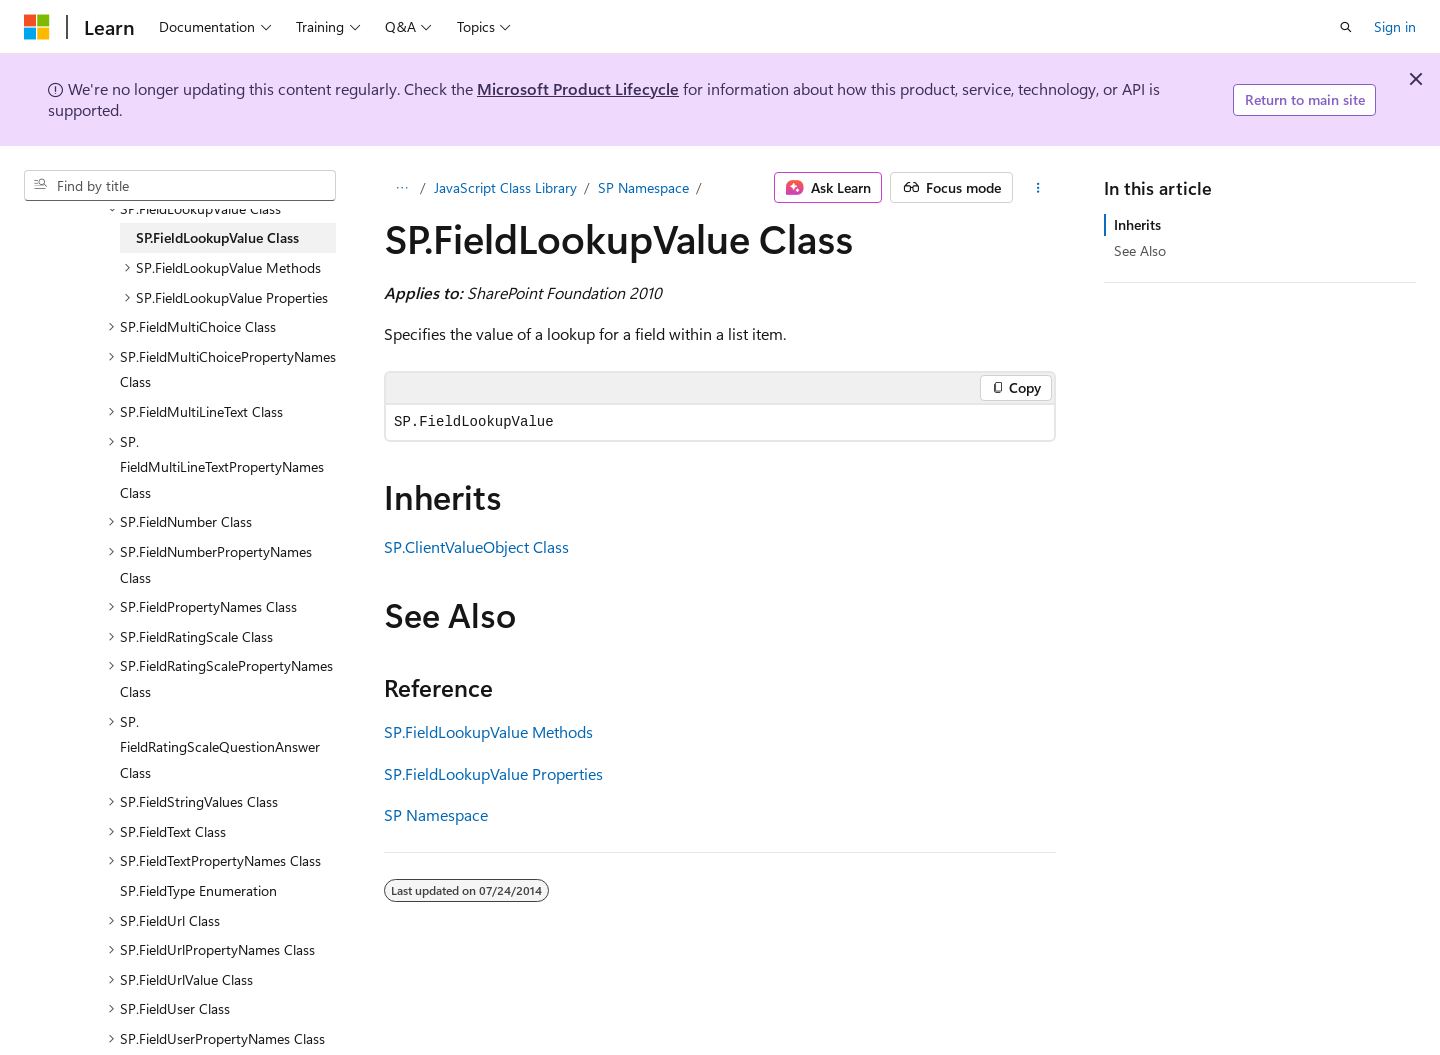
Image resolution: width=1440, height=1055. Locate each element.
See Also (1140, 250)
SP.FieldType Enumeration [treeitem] (198, 890)
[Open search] (1346, 27)
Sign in (1395, 26)
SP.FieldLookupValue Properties (493, 773)
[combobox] (180, 186)
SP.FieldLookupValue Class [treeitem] (217, 237)
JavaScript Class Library (505, 187)
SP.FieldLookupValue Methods (488, 731)
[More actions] (1038, 188)
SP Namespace (643, 187)
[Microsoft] (37, 27)
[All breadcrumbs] (401, 188)
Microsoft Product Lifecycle (578, 88)
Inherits (1137, 224)
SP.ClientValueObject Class (476, 546)
